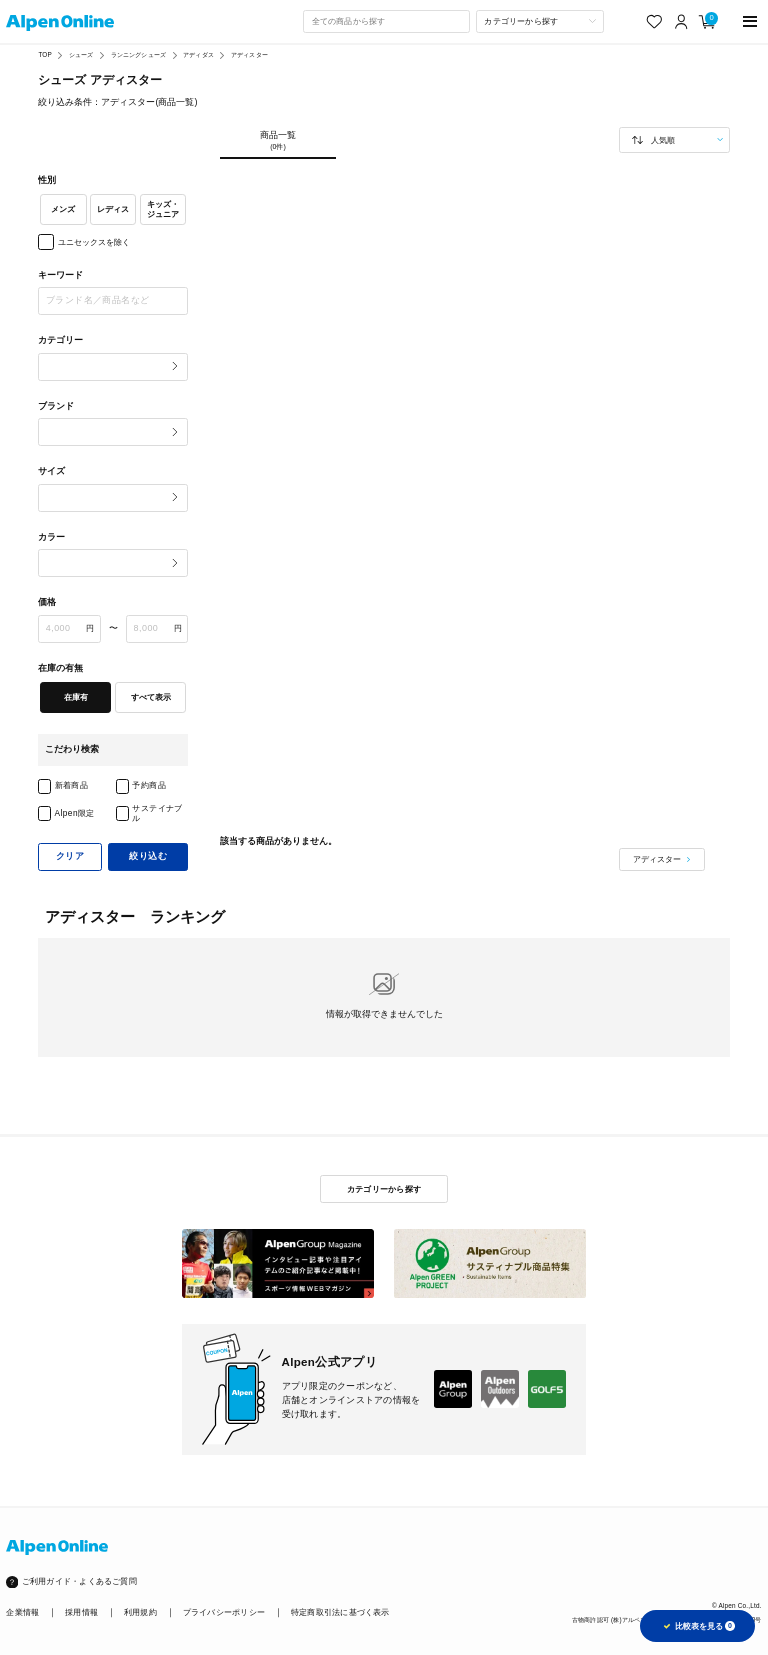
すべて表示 (151, 697)
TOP (44, 54)
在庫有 (76, 697)
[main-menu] (750, 21)
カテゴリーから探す (384, 1189)
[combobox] (386, 21)
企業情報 (22, 1612)
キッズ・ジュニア (163, 209)
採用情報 (81, 1612)
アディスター (249, 54)
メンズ (63, 209)
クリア (70, 856)
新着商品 (72, 785)
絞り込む (148, 856)
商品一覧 (277, 140)
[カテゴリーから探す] (540, 21)
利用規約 (140, 1612)
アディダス (198, 54)
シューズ (81, 54)
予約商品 (149, 785)
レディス (113, 209)
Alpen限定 (75, 813)
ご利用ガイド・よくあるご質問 (79, 1581)
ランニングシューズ (138, 54)
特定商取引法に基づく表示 (340, 1612)
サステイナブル (157, 813)
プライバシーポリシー (224, 1612)
